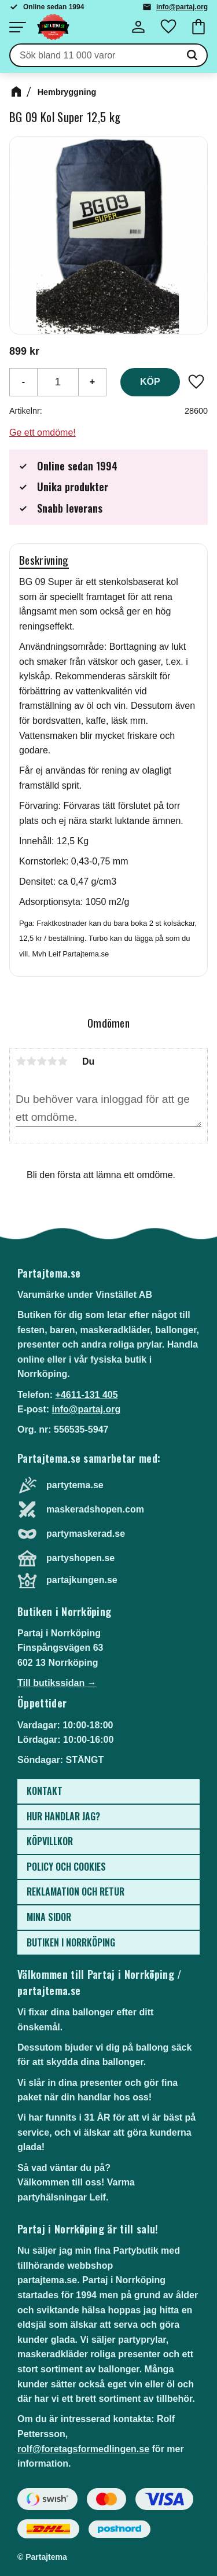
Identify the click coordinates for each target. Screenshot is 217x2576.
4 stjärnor (52, 1061)
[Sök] (192, 56)
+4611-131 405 (86, 1395)
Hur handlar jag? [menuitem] (63, 1816)
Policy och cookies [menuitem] (66, 1867)
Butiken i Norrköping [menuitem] (71, 1942)
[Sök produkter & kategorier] (94, 56)
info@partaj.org (182, 7)
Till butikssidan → (57, 1683)
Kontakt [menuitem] (44, 1791)
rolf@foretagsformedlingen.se (83, 2449)
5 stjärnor (62, 1061)
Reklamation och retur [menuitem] (75, 1891)
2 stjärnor (31, 1061)
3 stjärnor (41, 1061)
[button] (17, 27)
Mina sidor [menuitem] (49, 1917)
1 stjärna (21, 1061)
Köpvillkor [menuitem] (50, 1841)
